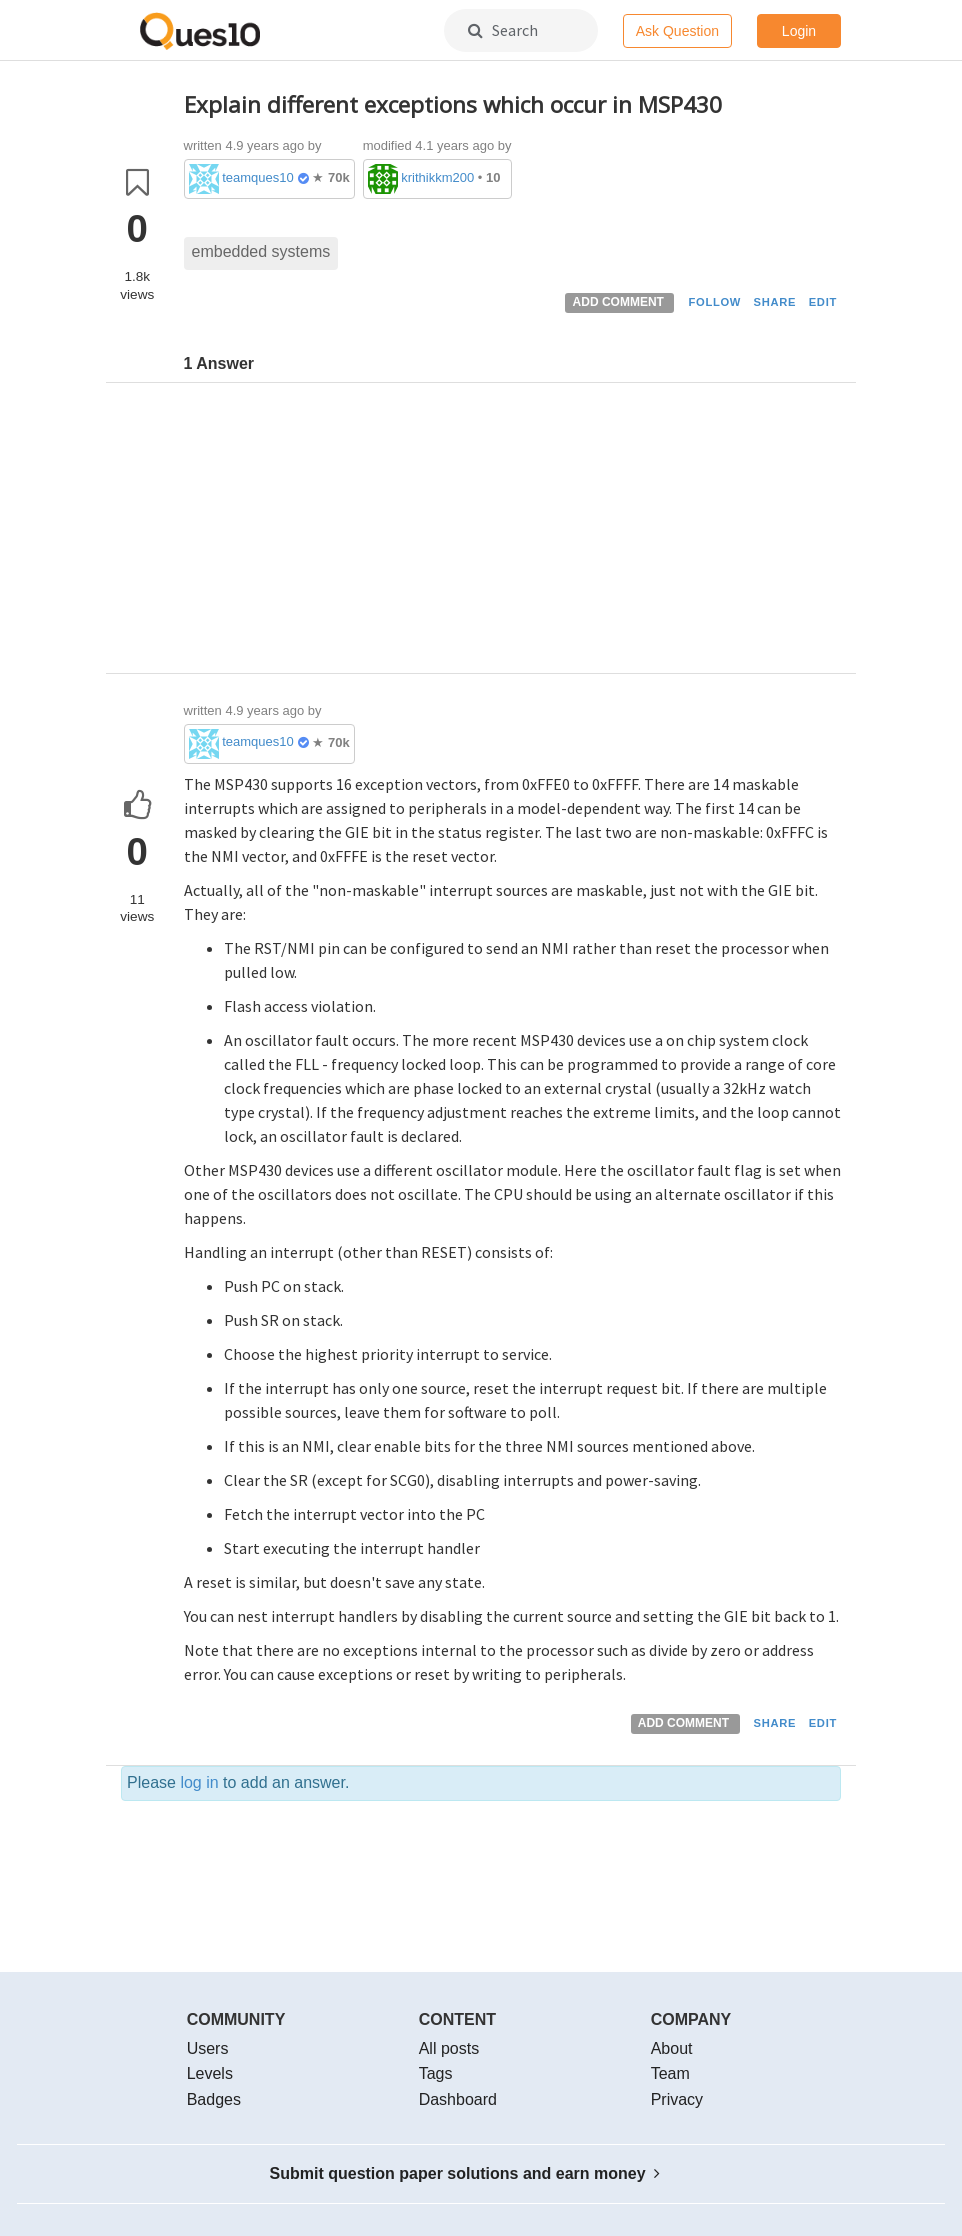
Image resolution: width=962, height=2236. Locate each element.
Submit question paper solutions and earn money (465, 2173)
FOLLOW (714, 302)
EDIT (823, 302)
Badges (214, 2099)
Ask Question (677, 31)
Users (208, 2048)
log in (199, 1782)
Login (799, 31)
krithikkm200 (437, 177)
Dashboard (458, 2099)
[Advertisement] (513, 533)
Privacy (677, 2099)
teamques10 (258, 177)
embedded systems (261, 251)
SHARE (775, 302)
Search (503, 30)
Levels (210, 2073)
